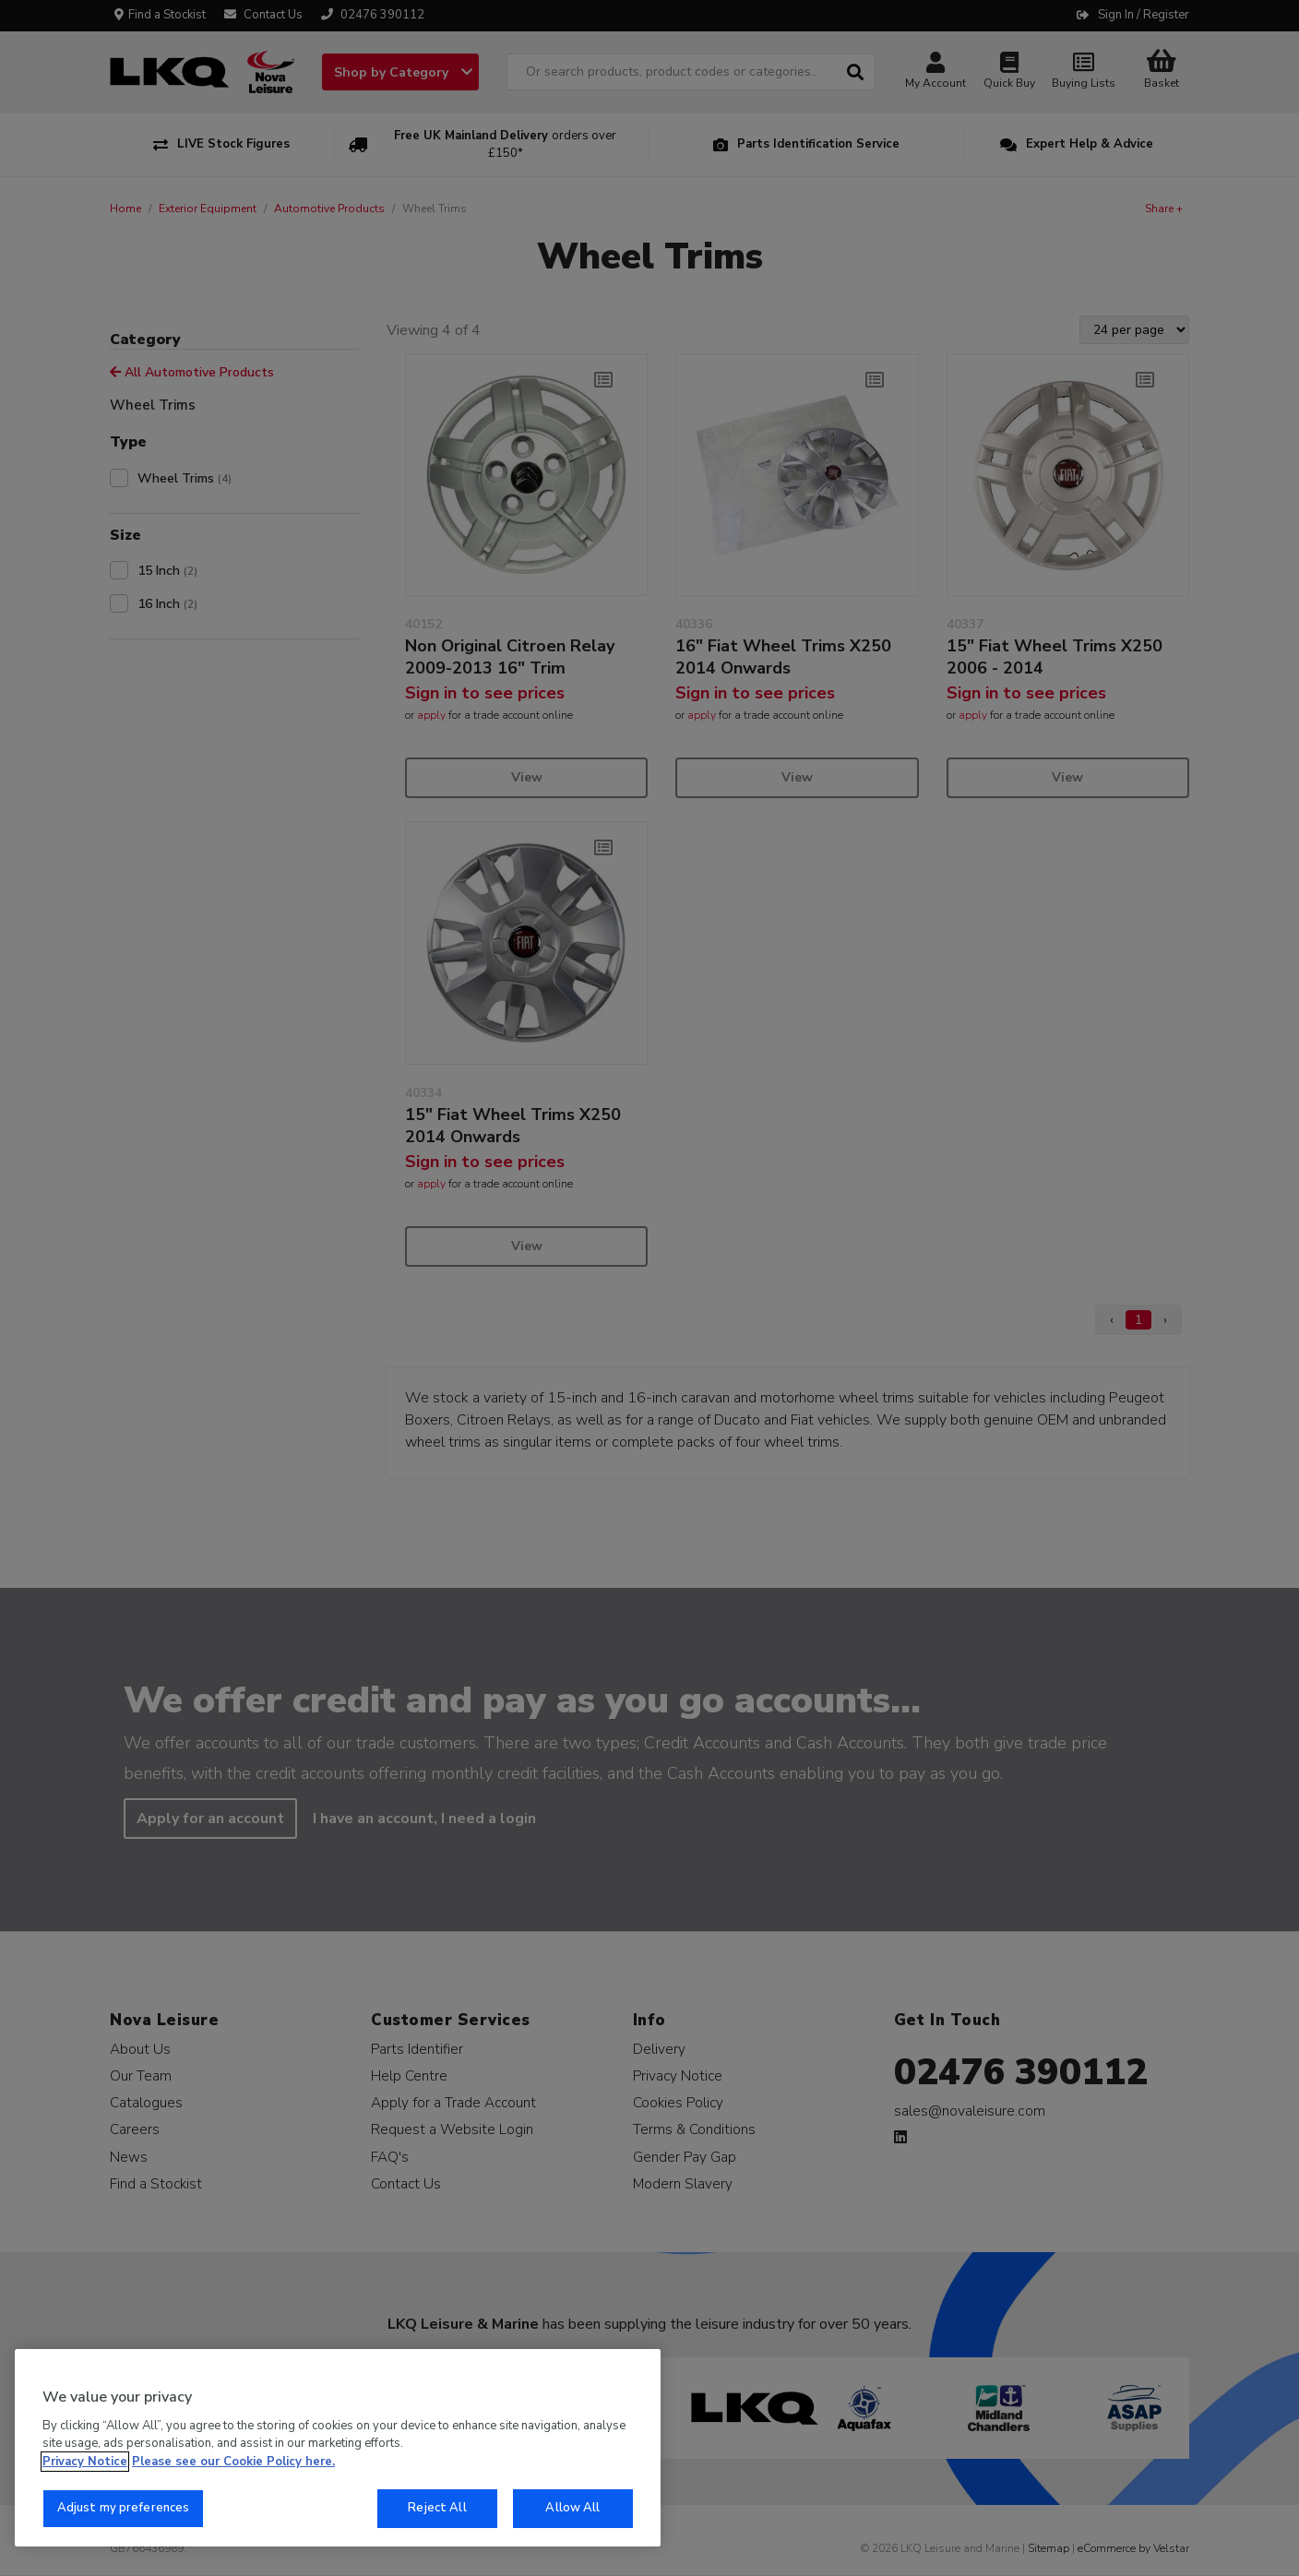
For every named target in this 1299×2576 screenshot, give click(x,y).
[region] (338, 2447)
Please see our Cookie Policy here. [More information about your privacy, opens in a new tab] (233, 2461)
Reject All (437, 2507)
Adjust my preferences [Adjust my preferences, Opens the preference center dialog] (123, 2507)
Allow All (572, 2507)
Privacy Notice (84, 2461)
